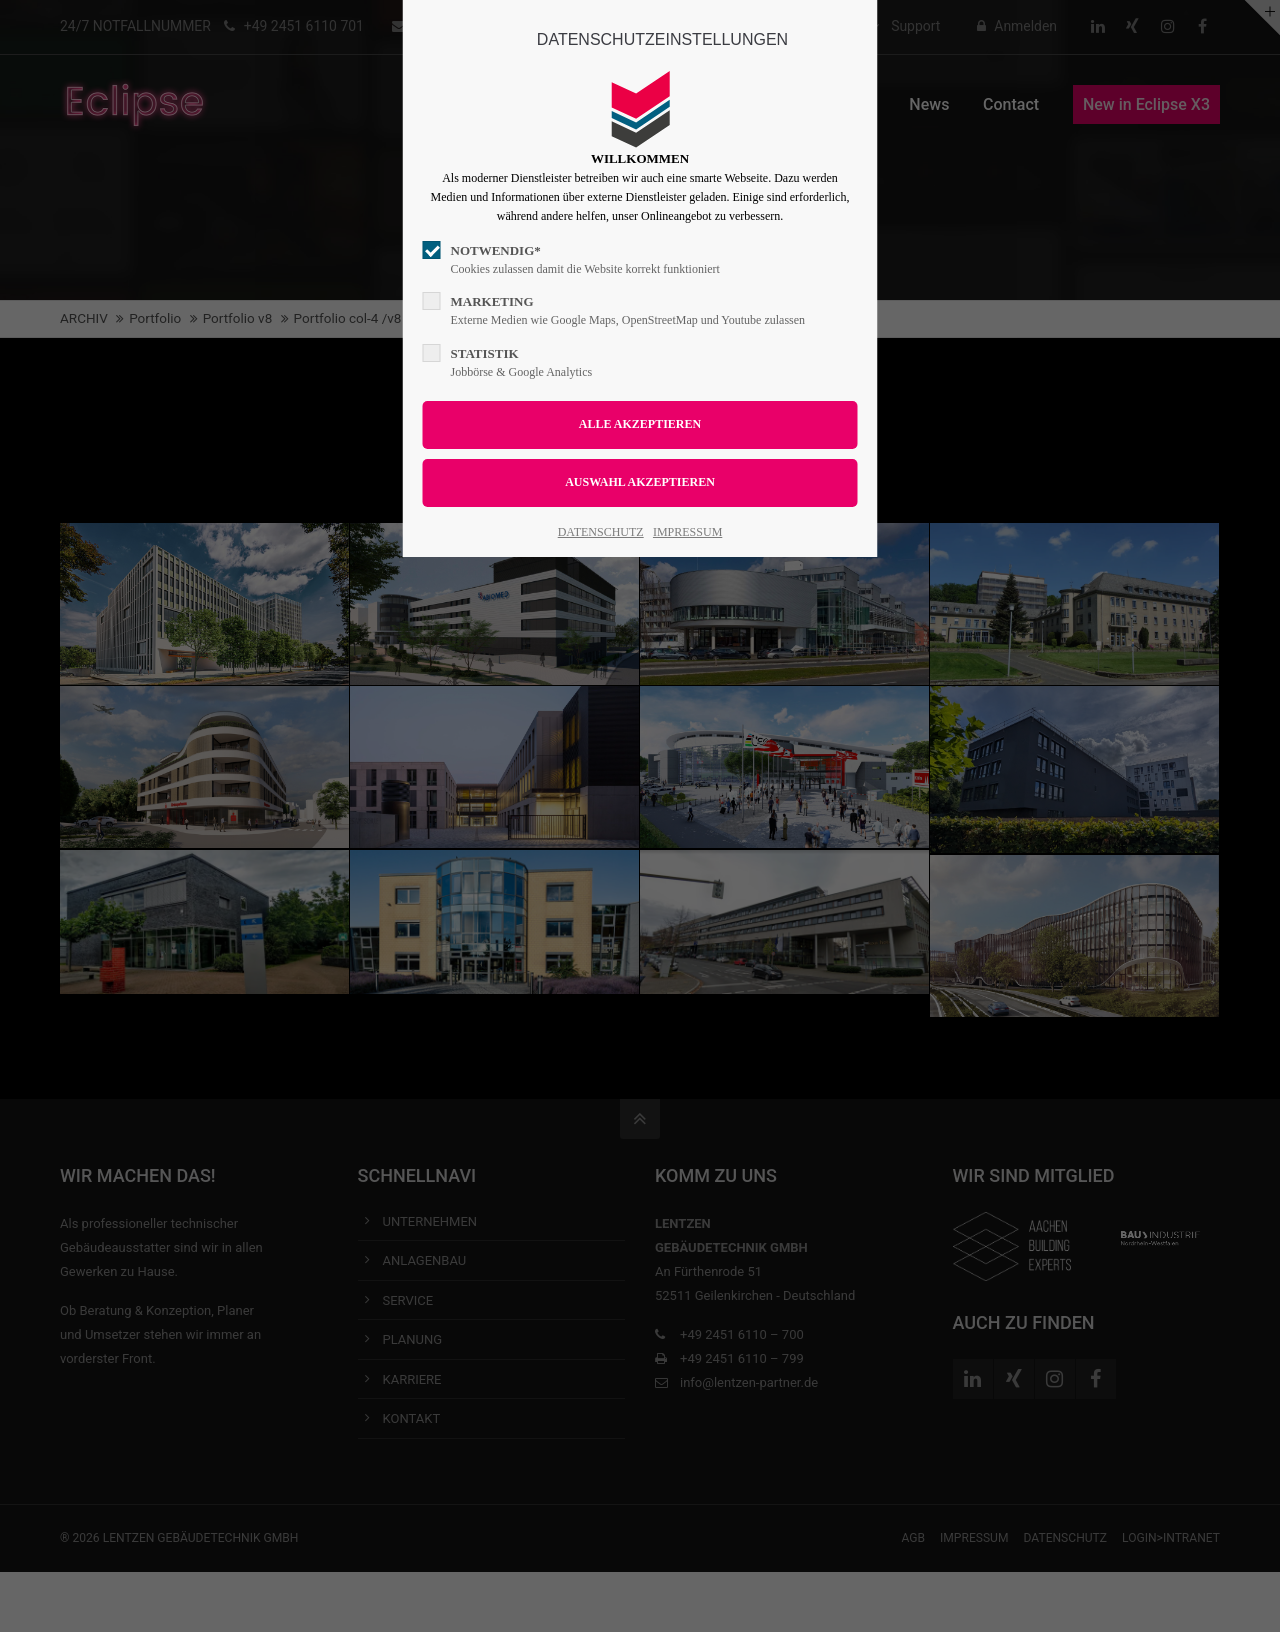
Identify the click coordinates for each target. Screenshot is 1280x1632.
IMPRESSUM (687, 532)
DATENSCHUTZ (601, 532)
